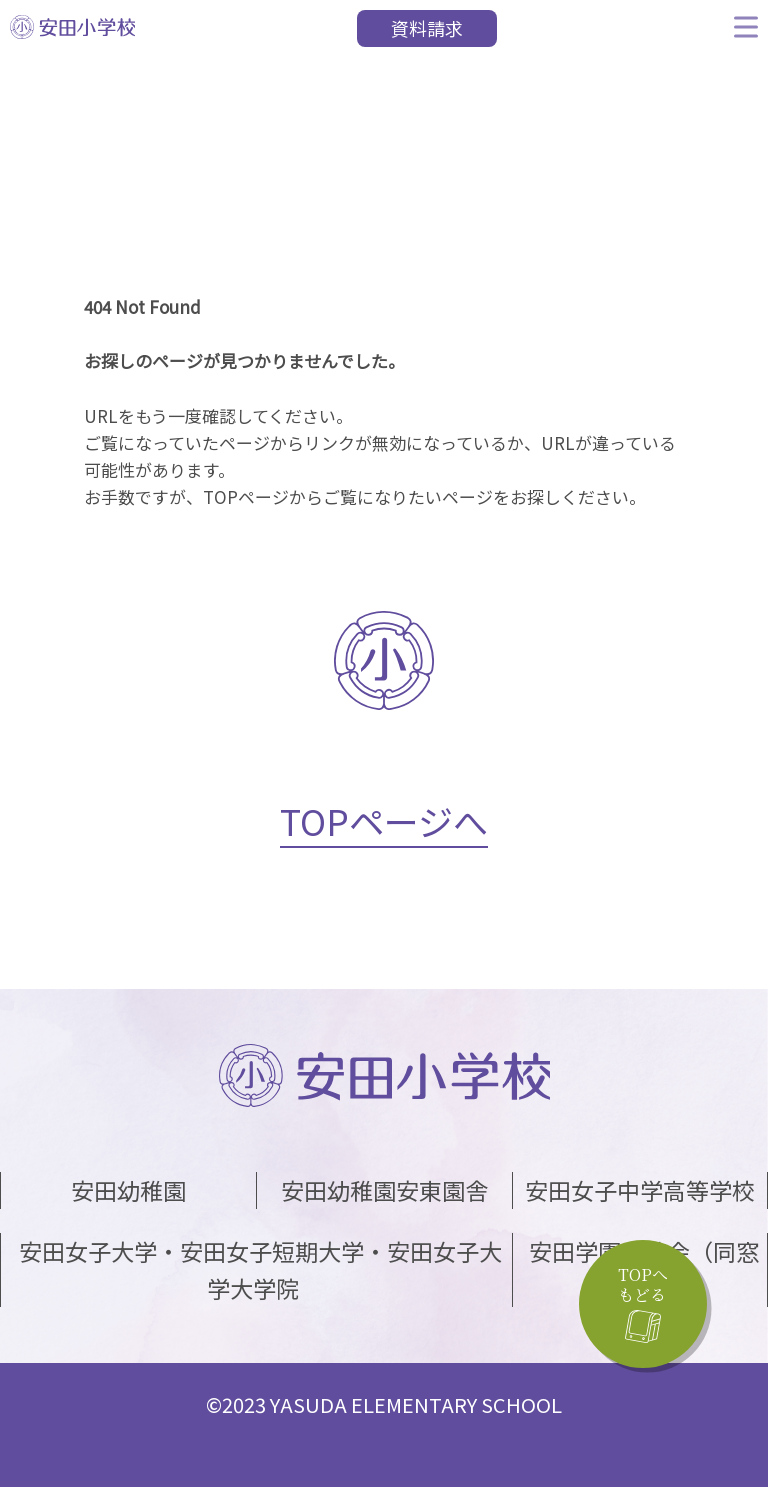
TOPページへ (384, 820)
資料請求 (427, 28)
